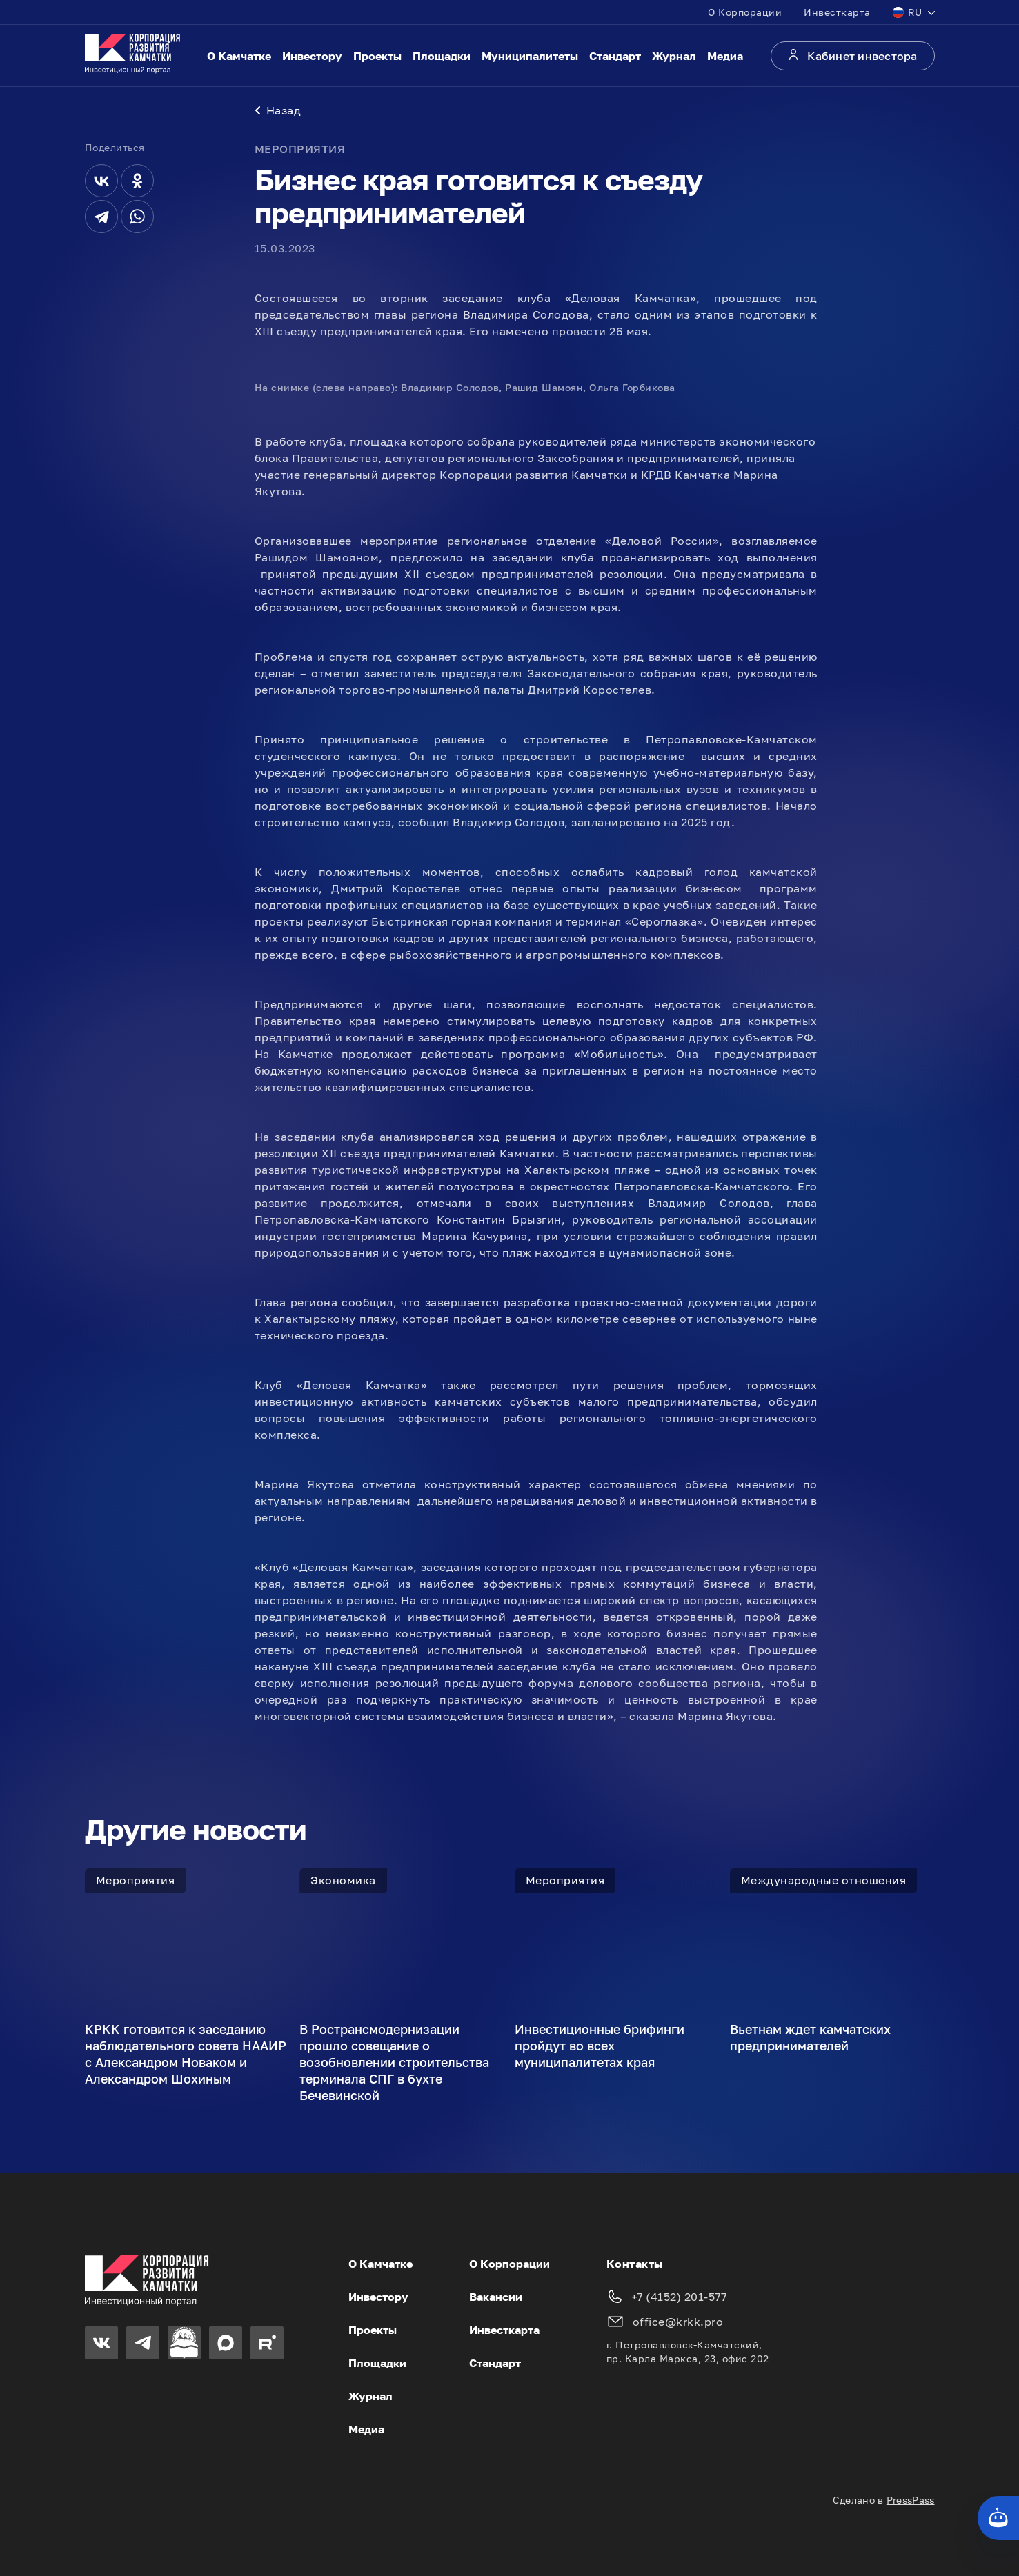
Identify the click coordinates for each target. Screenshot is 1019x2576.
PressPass (911, 2500)
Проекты (377, 56)
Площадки (442, 56)
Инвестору (312, 56)
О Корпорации (745, 12)
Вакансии (495, 2297)
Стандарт (615, 56)
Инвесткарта (837, 12)
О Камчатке (239, 56)
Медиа (725, 56)
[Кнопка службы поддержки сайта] (998, 2518)
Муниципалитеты (530, 56)
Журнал (674, 56)
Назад (278, 110)
